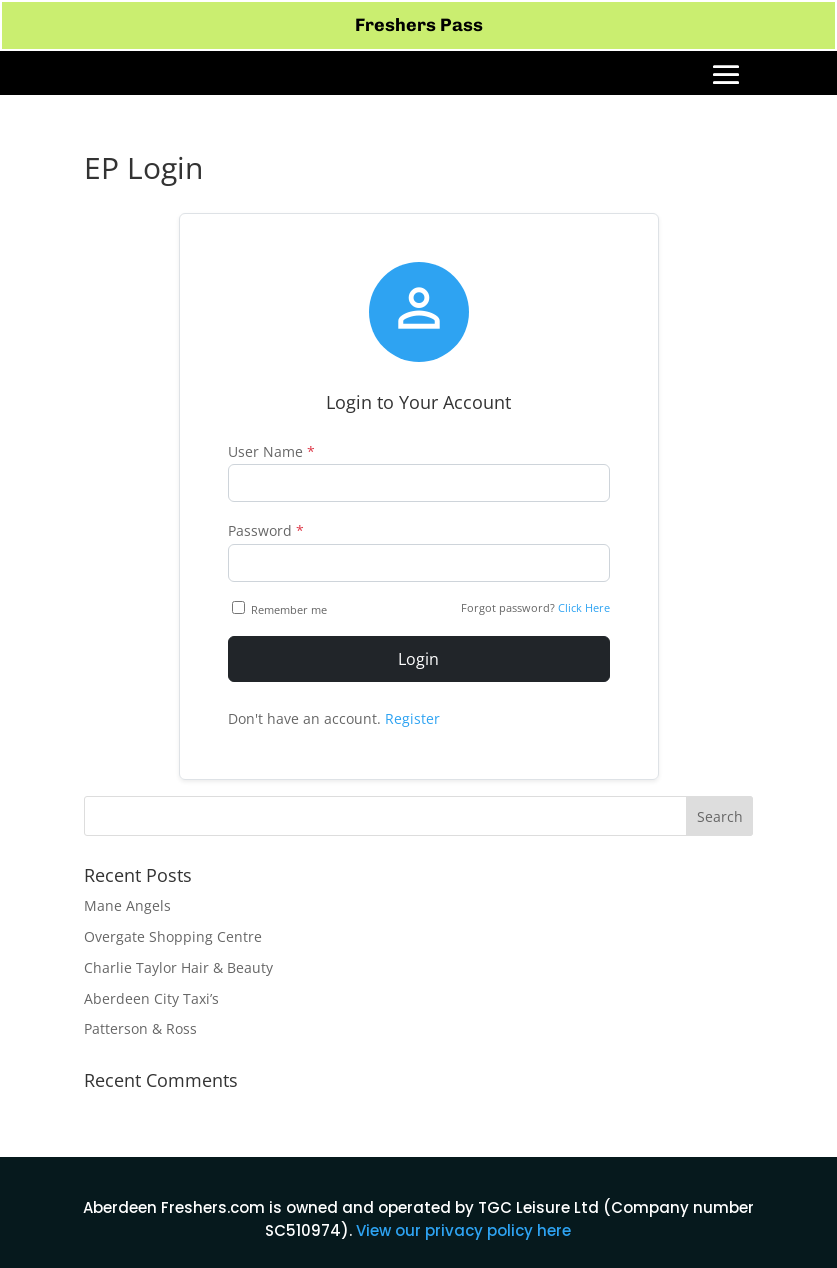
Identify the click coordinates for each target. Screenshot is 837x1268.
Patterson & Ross (140, 1028)
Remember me (281, 609)
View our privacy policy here (463, 1230)
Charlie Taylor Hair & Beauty (178, 967)
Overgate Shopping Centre (173, 936)
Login (418, 659)
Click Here (584, 607)
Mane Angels (127, 905)
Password (266, 530)
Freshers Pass (419, 25)
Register (412, 718)
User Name (271, 451)
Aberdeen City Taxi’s (151, 998)
